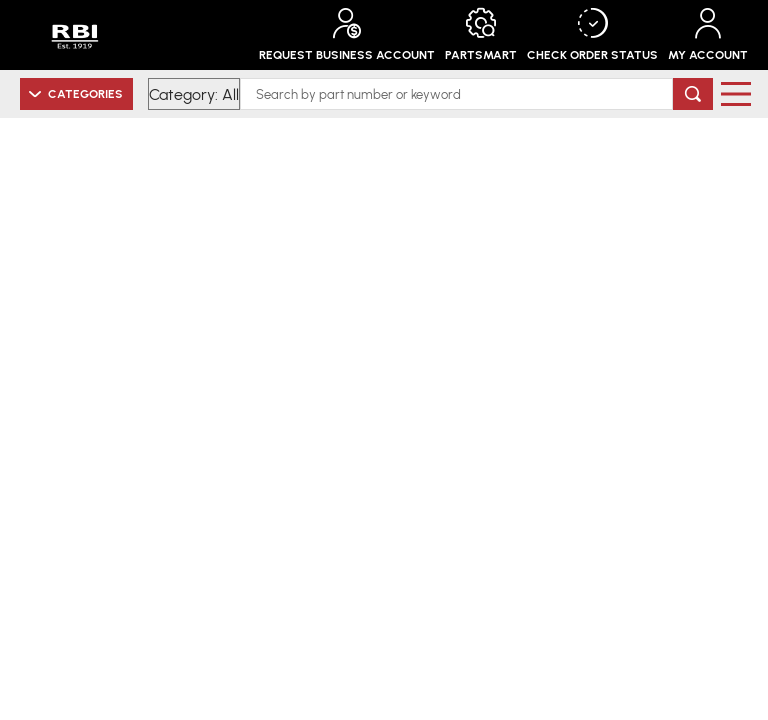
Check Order (592, 35)
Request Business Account (347, 35)
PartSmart (481, 35)
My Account (708, 35)
